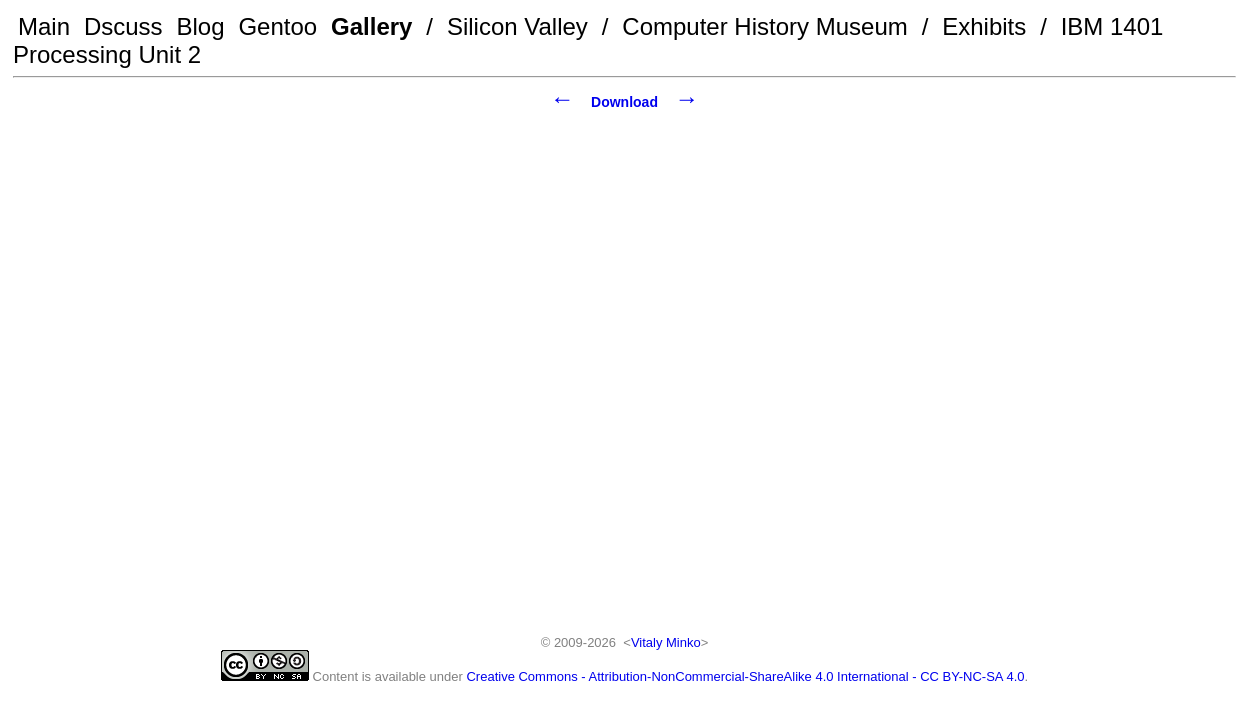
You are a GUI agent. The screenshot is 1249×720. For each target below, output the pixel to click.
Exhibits (984, 26)
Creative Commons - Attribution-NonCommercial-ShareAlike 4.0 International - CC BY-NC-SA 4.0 (745, 676)
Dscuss (123, 26)
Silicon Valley (517, 26)
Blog (201, 26)
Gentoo (277, 26)
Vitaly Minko (666, 642)
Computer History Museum (764, 26)
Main (44, 26)
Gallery (371, 26)
